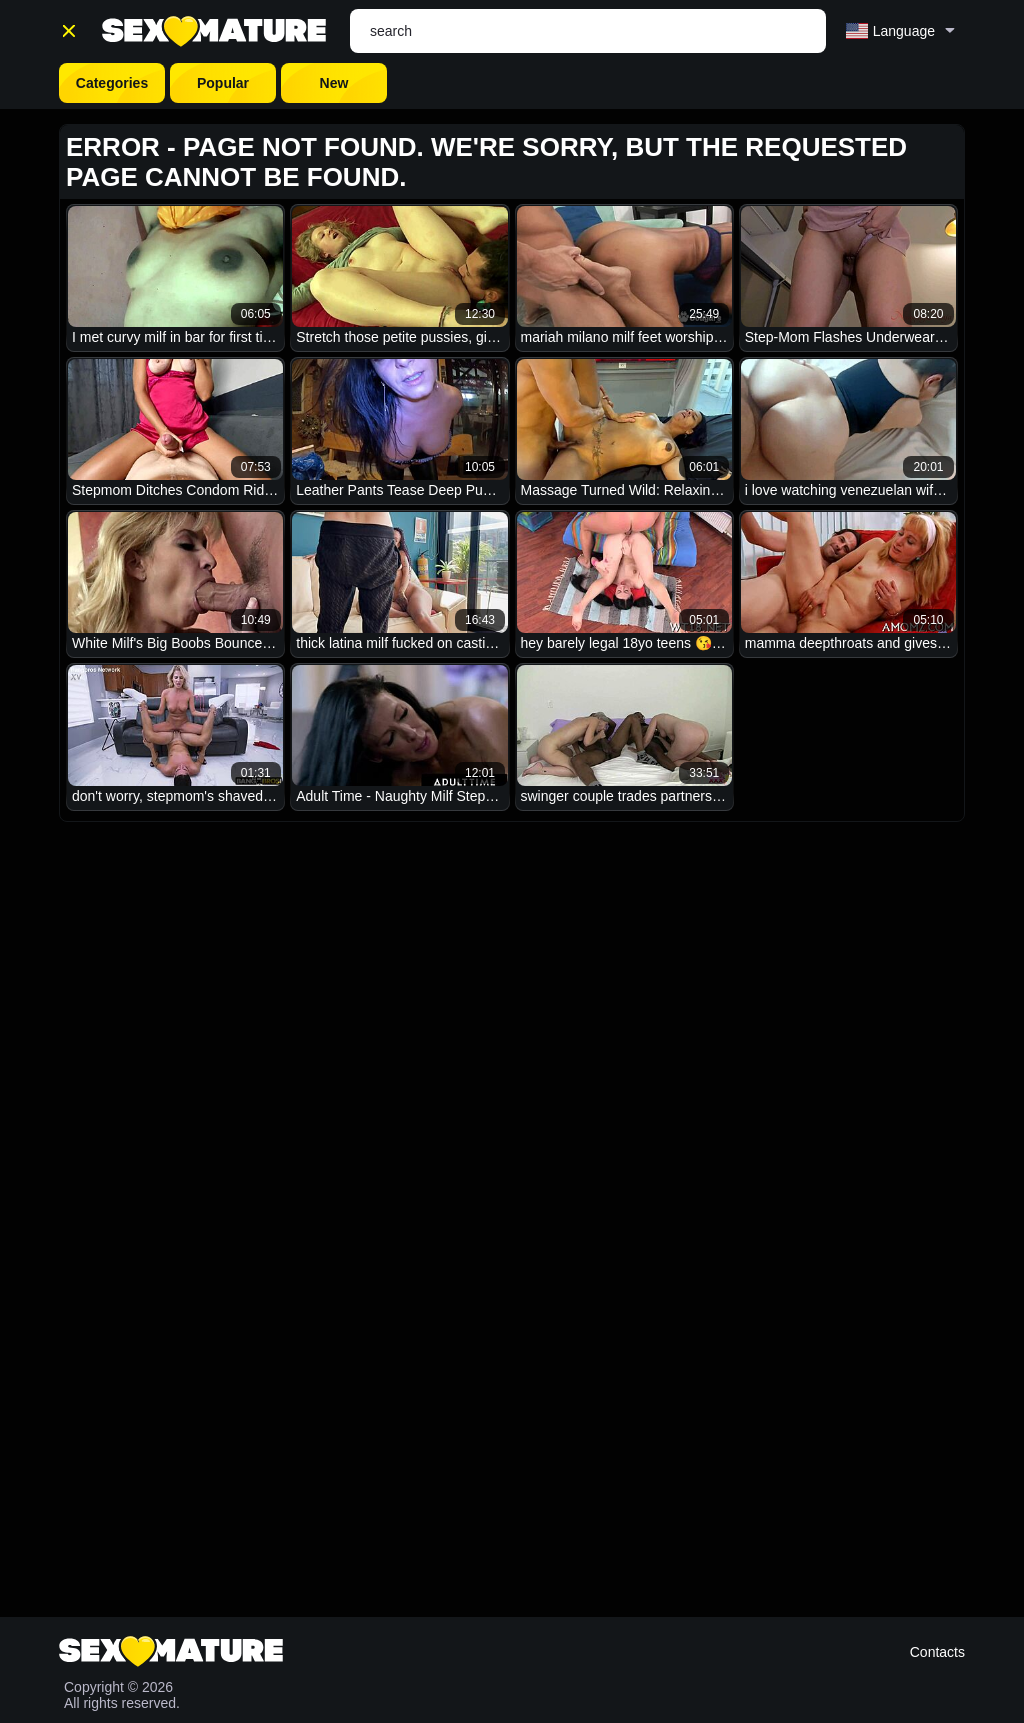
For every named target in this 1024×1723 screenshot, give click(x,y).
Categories (112, 83)
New (334, 83)
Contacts (937, 1652)
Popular (223, 83)
